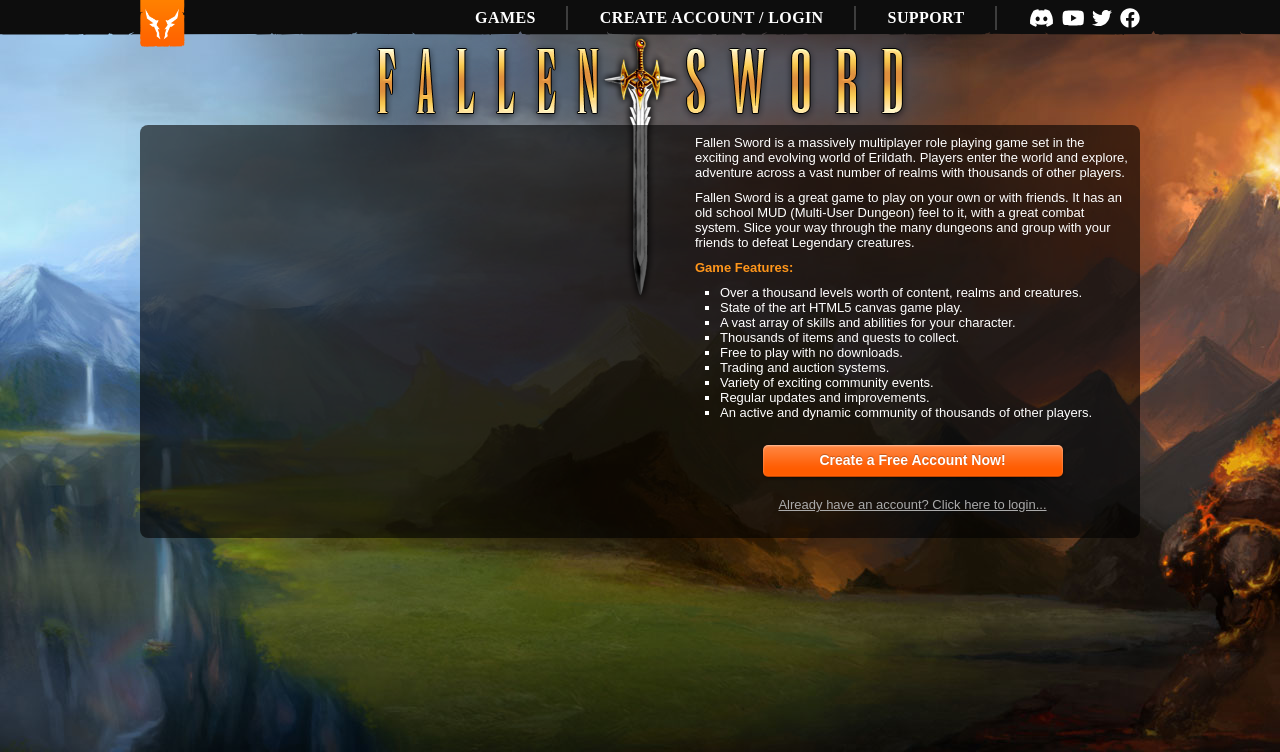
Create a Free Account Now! (912, 460)
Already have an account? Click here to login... (912, 504)
